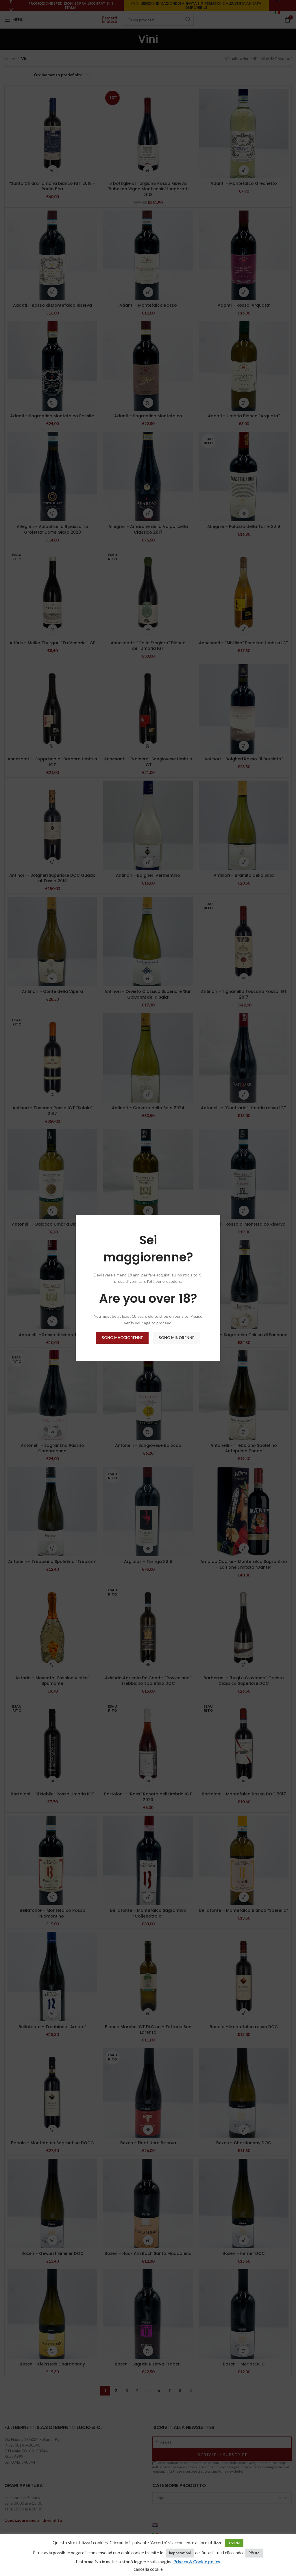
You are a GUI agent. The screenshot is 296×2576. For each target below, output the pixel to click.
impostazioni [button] (180, 2553)
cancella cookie (148, 2569)
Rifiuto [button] (254, 2553)
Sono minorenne (176, 1337)
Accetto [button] (234, 2543)
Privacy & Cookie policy (196, 2561)
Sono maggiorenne (122, 1337)
